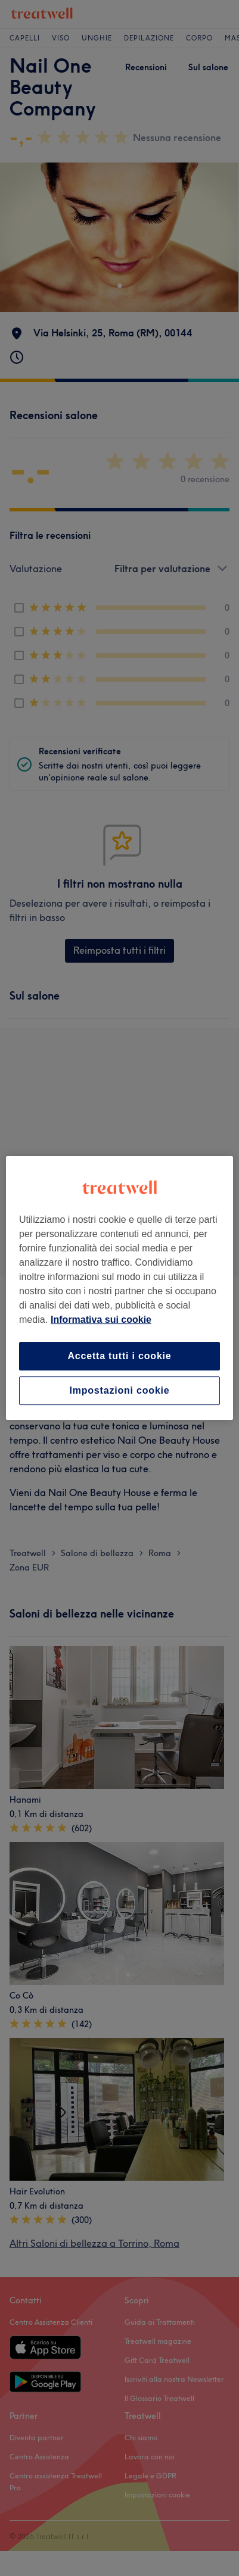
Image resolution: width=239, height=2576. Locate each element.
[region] (119, 1288)
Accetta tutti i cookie (119, 1356)
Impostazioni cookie (119, 1390)
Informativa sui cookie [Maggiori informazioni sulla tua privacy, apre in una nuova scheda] (101, 1319)
